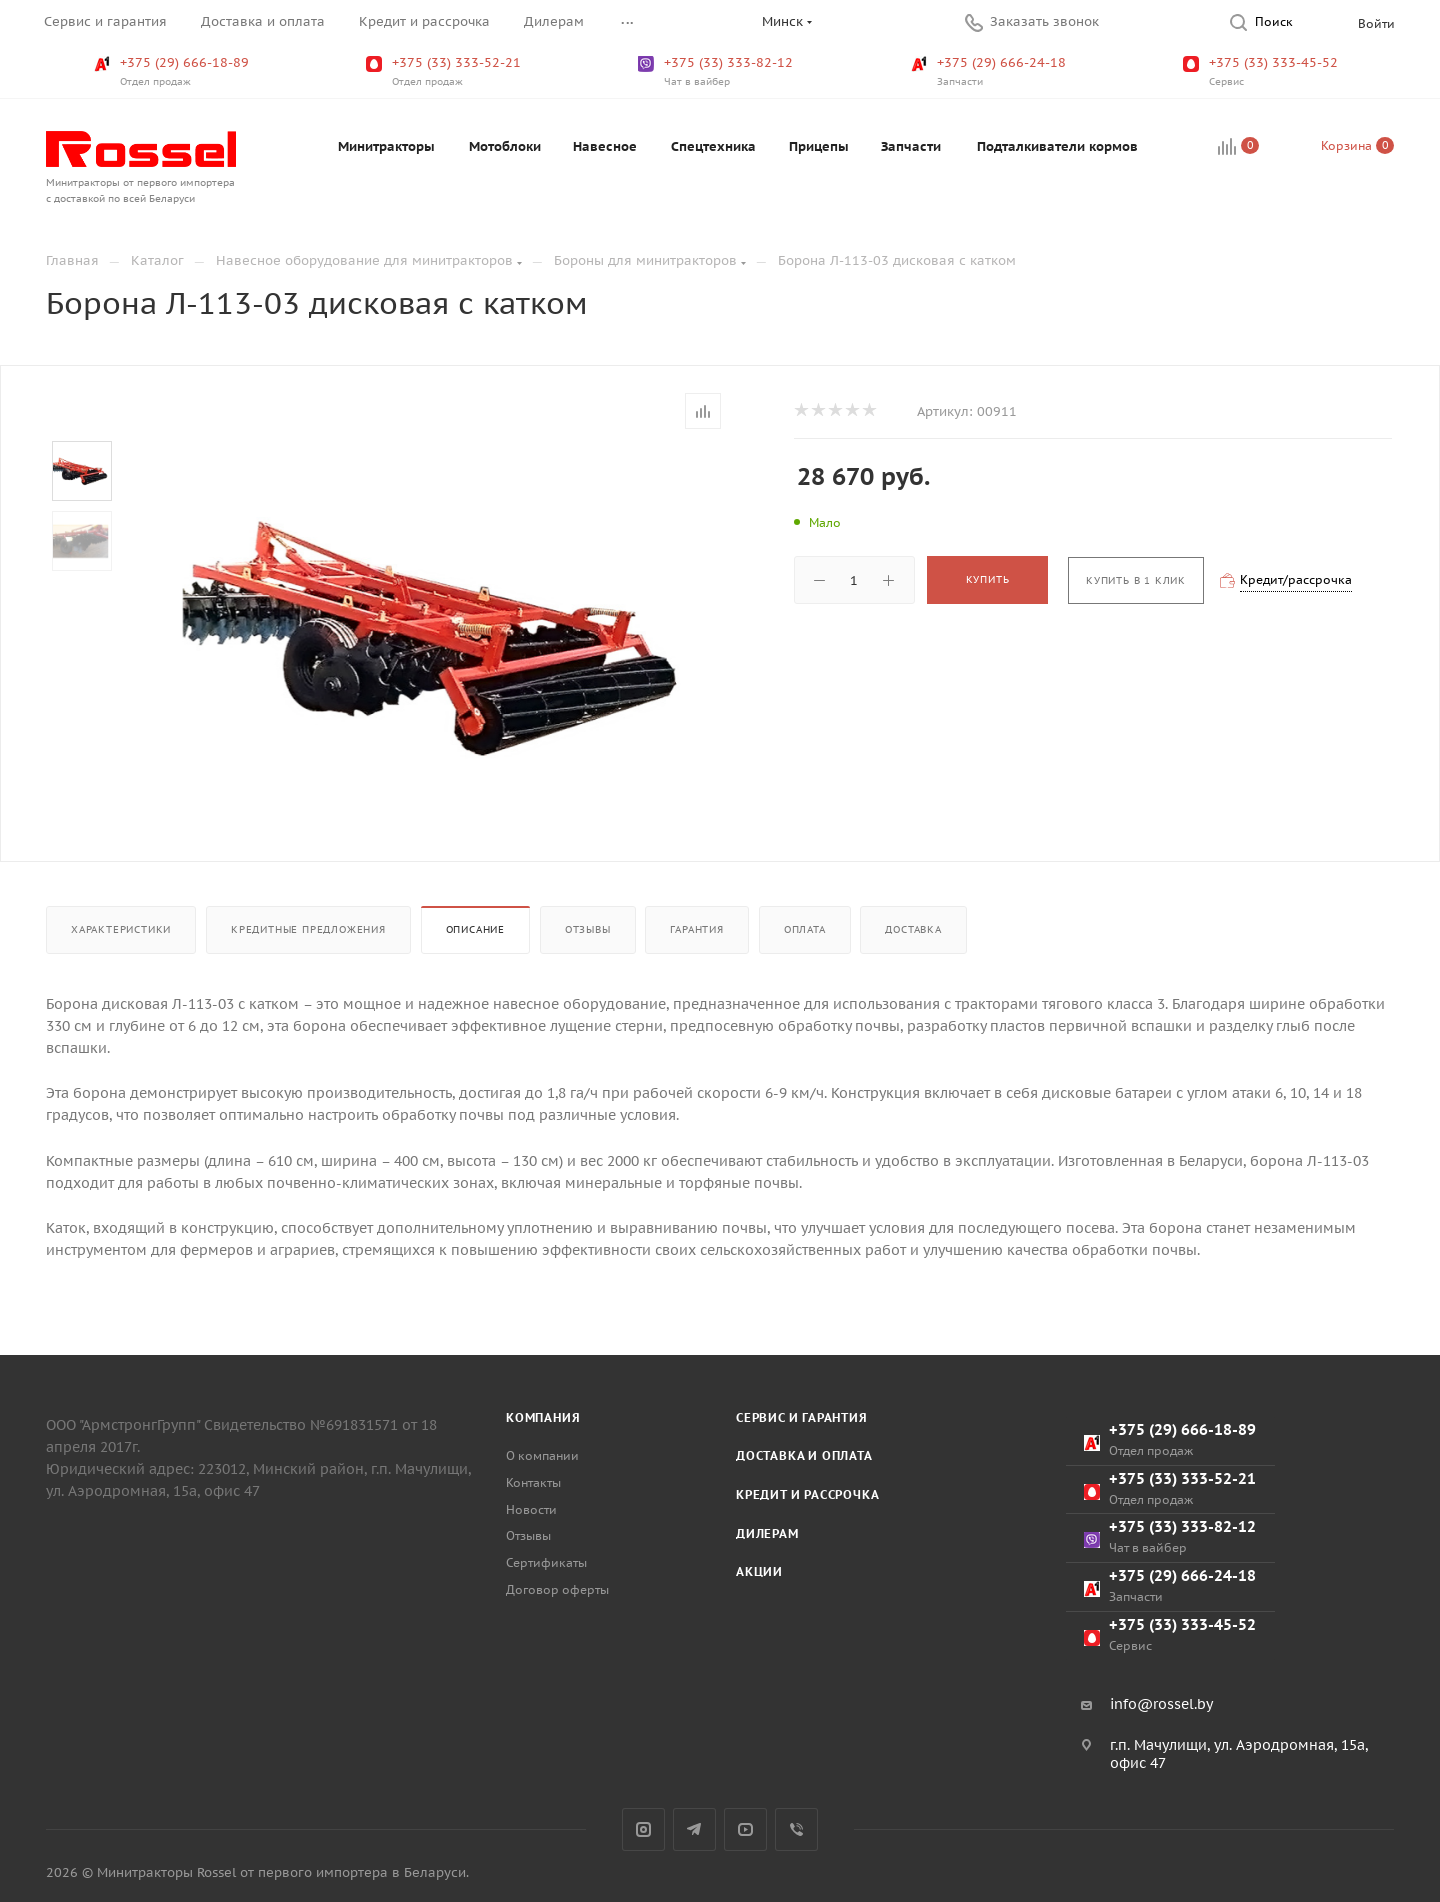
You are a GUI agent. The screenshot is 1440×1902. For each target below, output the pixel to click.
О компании (542, 1455)
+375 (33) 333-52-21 (445, 72)
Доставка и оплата (804, 1455)
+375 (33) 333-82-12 (717, 72)
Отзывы (588, 929)
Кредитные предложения (308, 929)
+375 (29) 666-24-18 (990, 72)
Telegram (694, 1829)
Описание (475, 929)
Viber (796, 1829)
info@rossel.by (1161, 1704)
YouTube (745, 1829)
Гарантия (696, 929)
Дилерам (767, 1533)
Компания (543, 1417)
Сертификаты (546, 1562)
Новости (531, 1509)
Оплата (805, 929)
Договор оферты (557, 1589)
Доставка (913, 929)
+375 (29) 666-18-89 (173, 72)
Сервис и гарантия (802, 1417)
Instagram (643, 1829)
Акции (759, 1571)
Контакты (533, 1482)
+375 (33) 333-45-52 (1262, 72)
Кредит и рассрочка (807, 1494)
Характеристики (121, 929)
